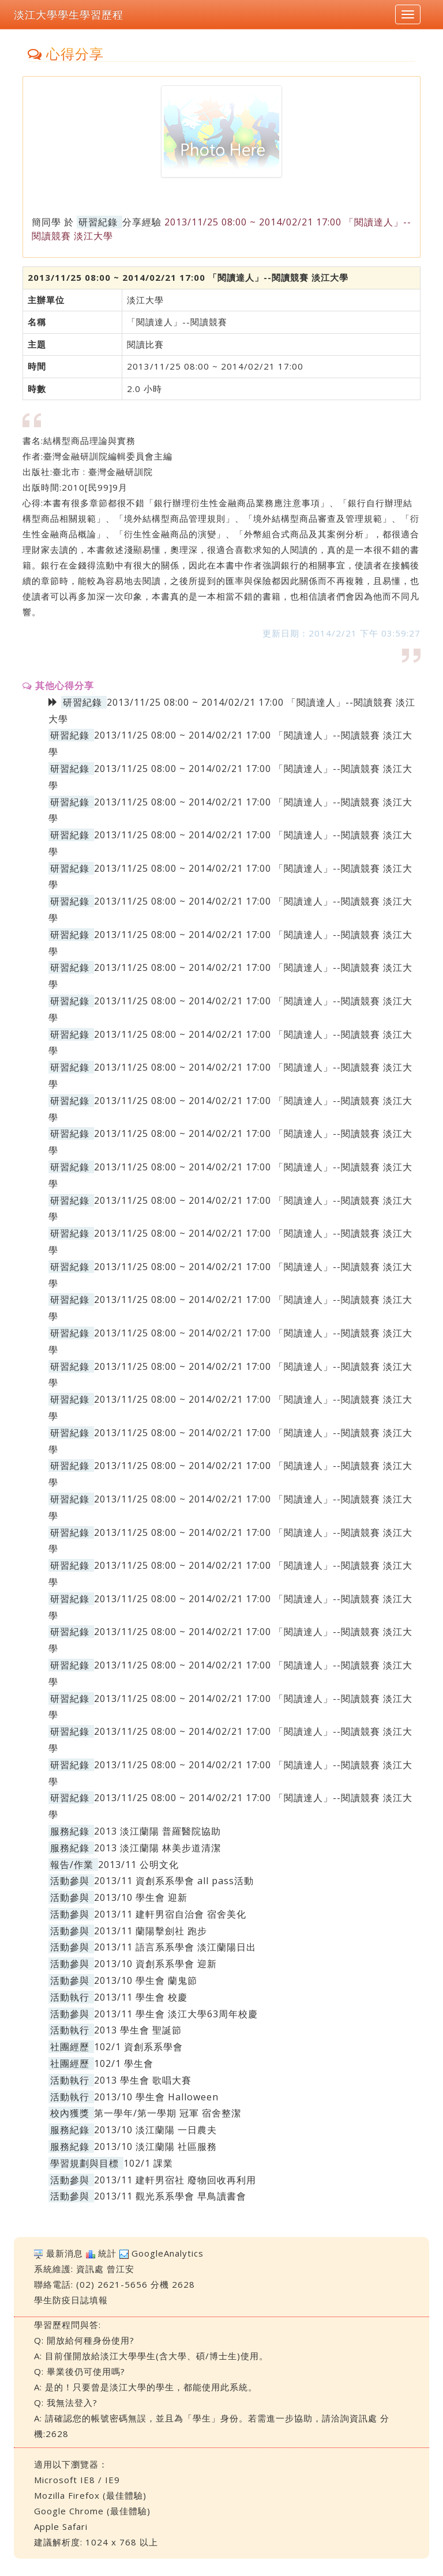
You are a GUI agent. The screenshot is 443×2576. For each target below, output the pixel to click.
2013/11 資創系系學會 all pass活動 (174, 1880)
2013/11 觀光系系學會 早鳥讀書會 (170, 2196)
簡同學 (46, 222)
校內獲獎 (69, 2113)
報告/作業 (71, 1864)
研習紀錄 (98, 222)
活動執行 (69, 1997)
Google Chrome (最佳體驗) (92, 2511)
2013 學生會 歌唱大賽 (143, 2080)
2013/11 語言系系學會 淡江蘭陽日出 (175, 1947)
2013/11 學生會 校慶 (140, 1997)
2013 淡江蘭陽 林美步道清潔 (157, 1847)
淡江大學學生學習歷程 (68, 14)
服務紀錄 (69, 1831)
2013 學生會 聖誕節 (138, 2030)
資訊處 (90, 2268)
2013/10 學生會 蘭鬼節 (145, 1980)
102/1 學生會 (123, 2063)
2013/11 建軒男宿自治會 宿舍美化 (170, 1914)
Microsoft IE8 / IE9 (77, 2479)
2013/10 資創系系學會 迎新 (155, 1963)
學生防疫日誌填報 (71, 2300)
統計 (107, 2253)
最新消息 (64, 2253)
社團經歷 (69, 2046)
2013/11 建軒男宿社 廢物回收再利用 (175, 2180)
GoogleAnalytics (168, 2253)
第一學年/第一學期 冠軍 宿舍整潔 (167, 2113)
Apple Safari (61, 2526)
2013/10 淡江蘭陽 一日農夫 (155, 2129)
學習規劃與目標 (84, 2163)
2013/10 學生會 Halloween (156, 2097)
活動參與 (69, 1880)
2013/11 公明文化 (138, 1864)
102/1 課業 (148, 2163)
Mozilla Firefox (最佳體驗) (90, 2495)
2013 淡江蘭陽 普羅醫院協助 (157, 1831)
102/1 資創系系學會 (138, 2046)
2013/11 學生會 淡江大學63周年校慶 (176, 2014)
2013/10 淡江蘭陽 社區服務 (155, 2146)
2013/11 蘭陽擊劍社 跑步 (150, 1931)
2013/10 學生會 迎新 (140, 1897)
